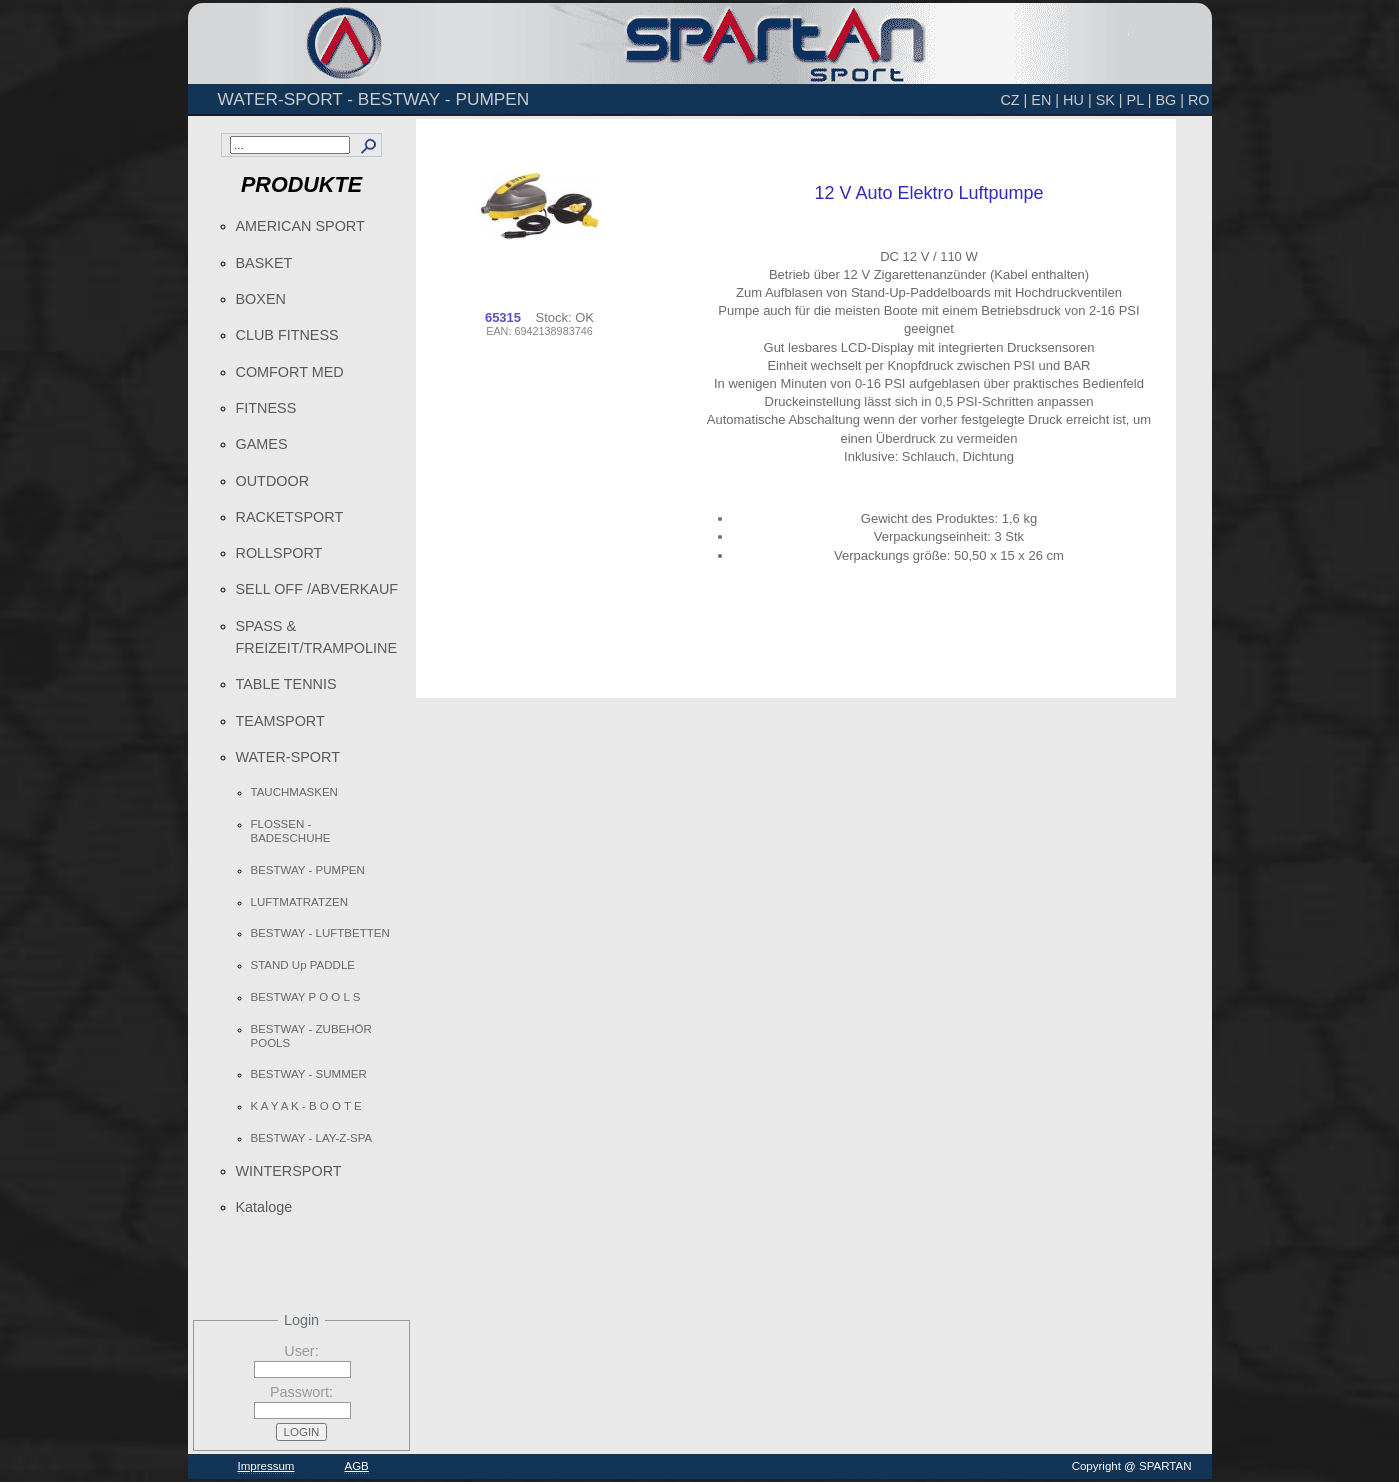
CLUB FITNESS (287, 335)
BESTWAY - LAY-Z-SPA (312, 1138)
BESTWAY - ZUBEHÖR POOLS (311, 1036)
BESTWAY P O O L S (306, 997)
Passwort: (301, 1392)
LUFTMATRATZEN (299, 902)
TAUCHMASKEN (294, 792)
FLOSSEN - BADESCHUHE (291, 831)
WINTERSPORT (289, 1171)
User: (301, 1351)
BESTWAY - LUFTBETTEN (320, 933)
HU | (1077, 100)
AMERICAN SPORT (300, 226)
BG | (1169, 100)
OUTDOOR (273, 481)
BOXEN (261, 299)
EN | (1045, 100)
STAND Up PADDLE (303, 965)
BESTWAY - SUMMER (309, 1074)
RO (1199, 100)
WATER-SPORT (288, 757)
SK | (1109, 100)
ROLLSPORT (279, 553)
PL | (1139, 100)
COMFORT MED (290, 372)
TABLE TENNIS (286, 684)
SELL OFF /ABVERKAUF (317, 589)
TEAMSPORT (280, 721)
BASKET (264, 263)
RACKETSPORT (290, 517)
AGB (356, 1466)
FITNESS (266, 408)
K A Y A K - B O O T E (306, 1106)
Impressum (266, 1466)
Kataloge (264, 1207)
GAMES (262, 444)
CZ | (1013, 100)
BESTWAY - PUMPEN (308, 870)
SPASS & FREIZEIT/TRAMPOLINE (317, 637)
